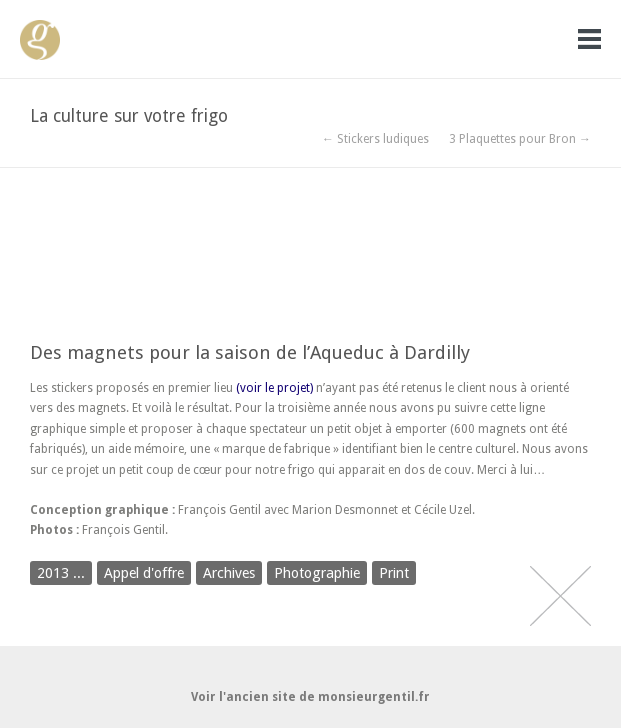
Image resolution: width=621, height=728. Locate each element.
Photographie (317, 573)
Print (394, 573)
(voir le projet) (274, 388)
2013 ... (61, 573)
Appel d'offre (144, 573)
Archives (229, 573)
